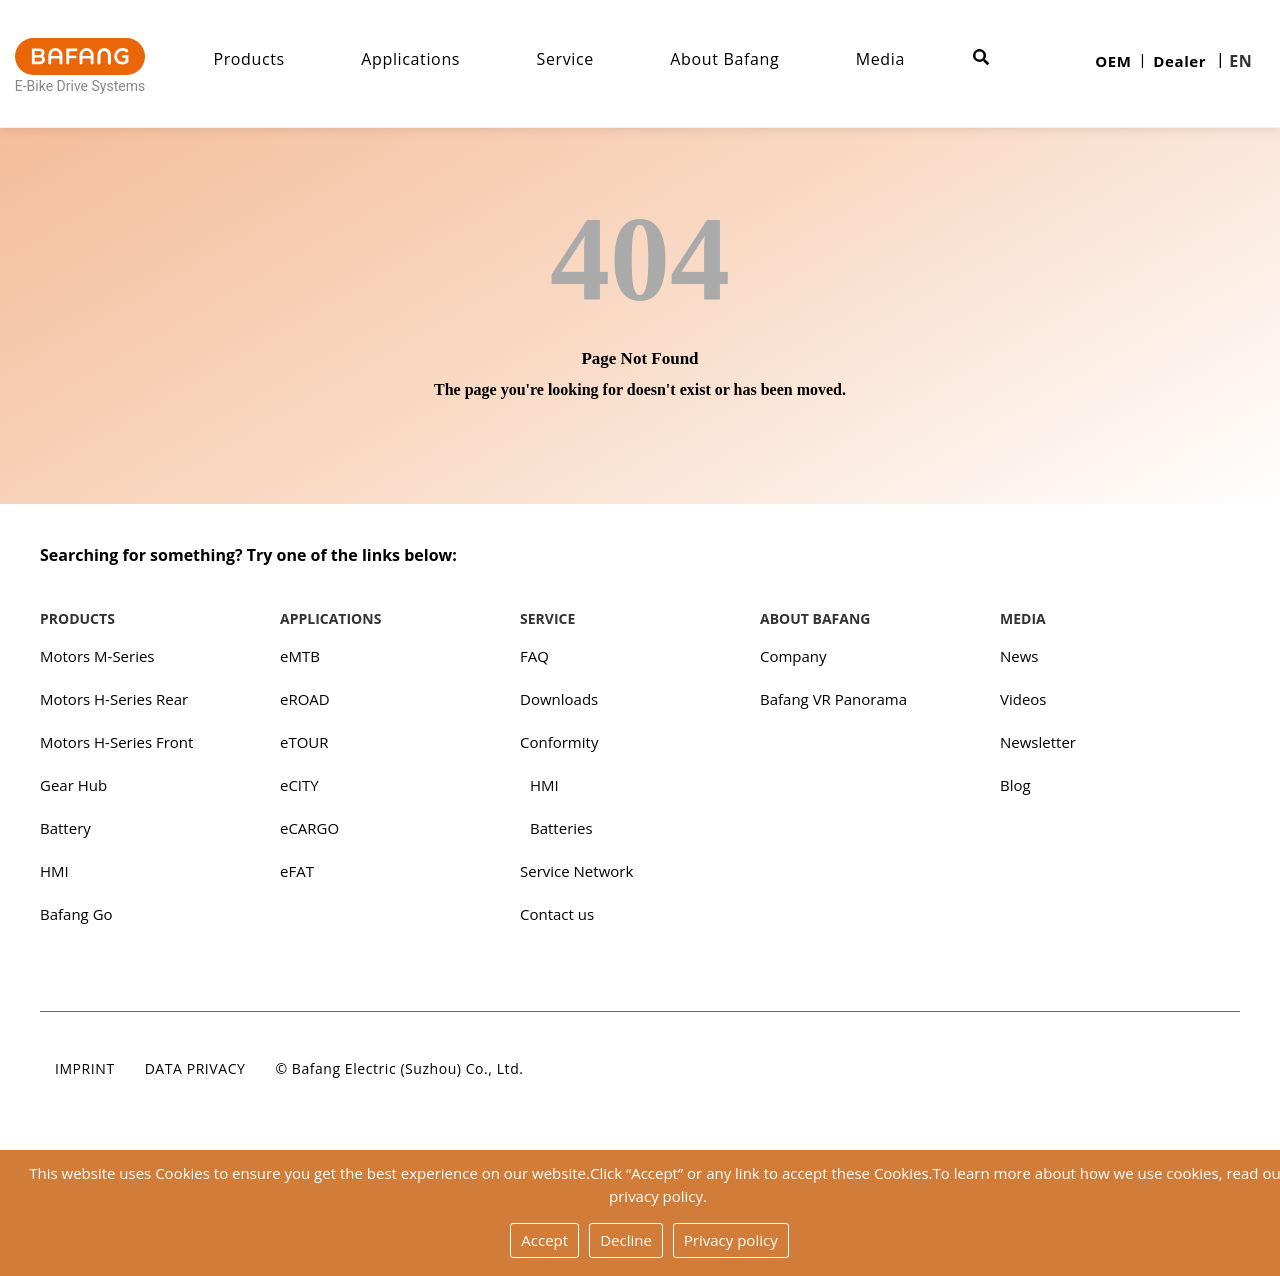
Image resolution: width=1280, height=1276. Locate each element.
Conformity (559, 742)
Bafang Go (76, 914)
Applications (410, 59)
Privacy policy (731, 1240)
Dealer (1179, 61)
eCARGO (309, 828)
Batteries (561, 828)
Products (249, 59)
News (1019, 656)
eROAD (305, 699)
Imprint (85, 1068)
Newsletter (1038, 742)
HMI (54, 871)
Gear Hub (73, 785)
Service (565, 59)
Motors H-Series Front (116, 742)
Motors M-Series (97, 656)
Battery (65, 828)
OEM (1113, 61)
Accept (544, 1240)
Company (793, 656)
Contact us (557, 914)
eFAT (297, 871)
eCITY (299, 785)
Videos (1023, 699)
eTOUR (304, 742)
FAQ (534, 656)
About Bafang (724, 59)
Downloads (559, 699)
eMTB (300, 656)
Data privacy (195, 1068)
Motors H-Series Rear (114, 699)
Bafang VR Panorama (833, 699)
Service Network (576, 871)
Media (880, 59)
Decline (626, 1240)
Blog (1015, 785)
